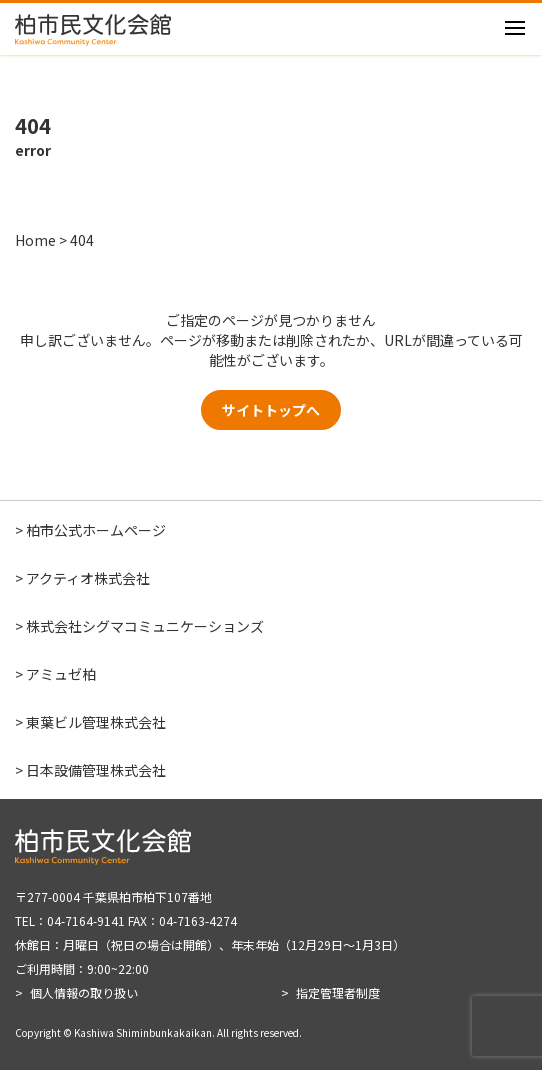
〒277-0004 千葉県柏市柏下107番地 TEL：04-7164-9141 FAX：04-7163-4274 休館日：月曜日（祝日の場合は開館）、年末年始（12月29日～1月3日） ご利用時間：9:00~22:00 (210, 932)
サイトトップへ (271, 410)
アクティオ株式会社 (88, 578)
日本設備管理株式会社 (96, 770)
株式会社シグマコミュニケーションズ (145, 626)
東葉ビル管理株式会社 (96, 722)
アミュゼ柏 (61, 674)
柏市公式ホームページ (96, 530)
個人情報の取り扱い (84, 992)
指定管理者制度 (338, 992)
